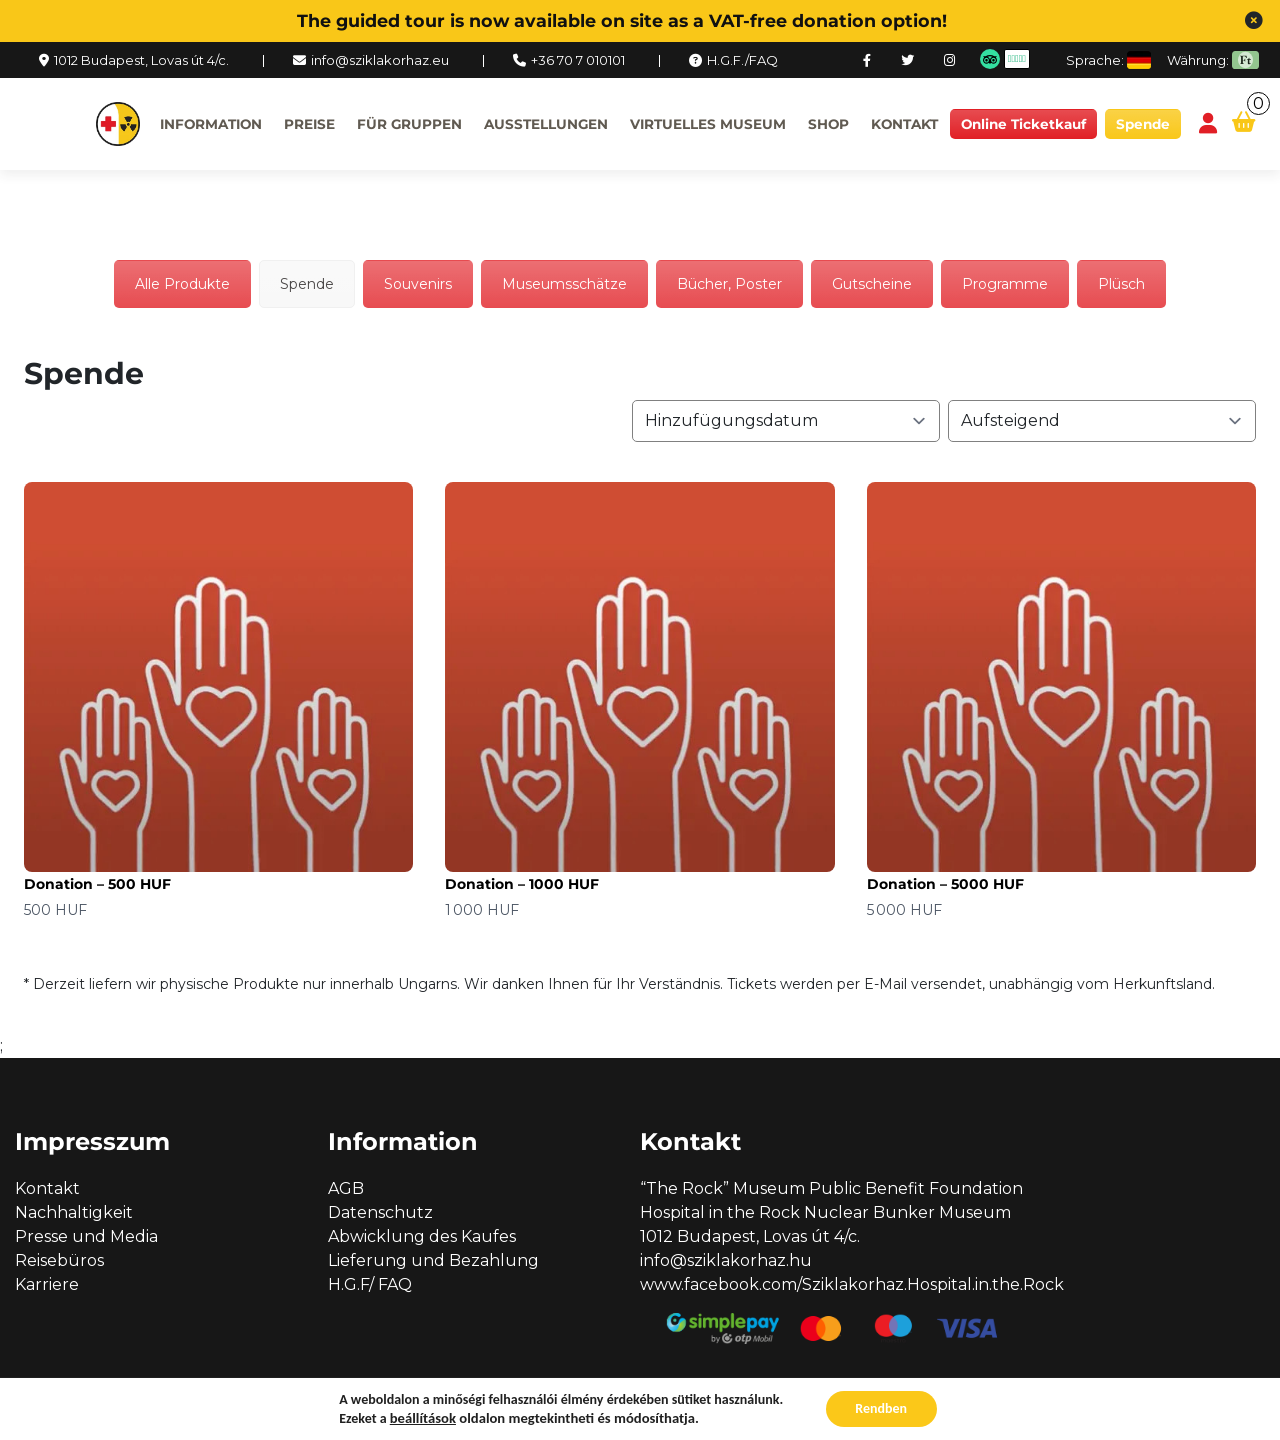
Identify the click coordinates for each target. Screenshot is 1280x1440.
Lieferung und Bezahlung (433, 1260)
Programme (1005, 284)
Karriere (47, 1284)
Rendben (881, 1408)
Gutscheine (872, 284)
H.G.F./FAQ (742, 60)
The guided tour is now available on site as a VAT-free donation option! (622, 20)
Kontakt (904, 124)
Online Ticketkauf (1023, 124)
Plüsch (1121, 284)
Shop (828, 124)
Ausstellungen (546, 124)
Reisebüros (59, 1260)
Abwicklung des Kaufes (422, 1236)
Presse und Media (86, 1236)
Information (211, 124)
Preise (309, 124)
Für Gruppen (409, 124)
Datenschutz (380, 1212)
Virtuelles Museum (708, 124)
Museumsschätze (564, 284)
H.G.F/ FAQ (370, 1284)
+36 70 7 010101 (578, 60)
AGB (346, 1188)
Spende (1143, 124)
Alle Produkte (182, 284)
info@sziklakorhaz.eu (380, 60)
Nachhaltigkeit (74, 1212)
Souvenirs (418, 284)
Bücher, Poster (729, 284)
